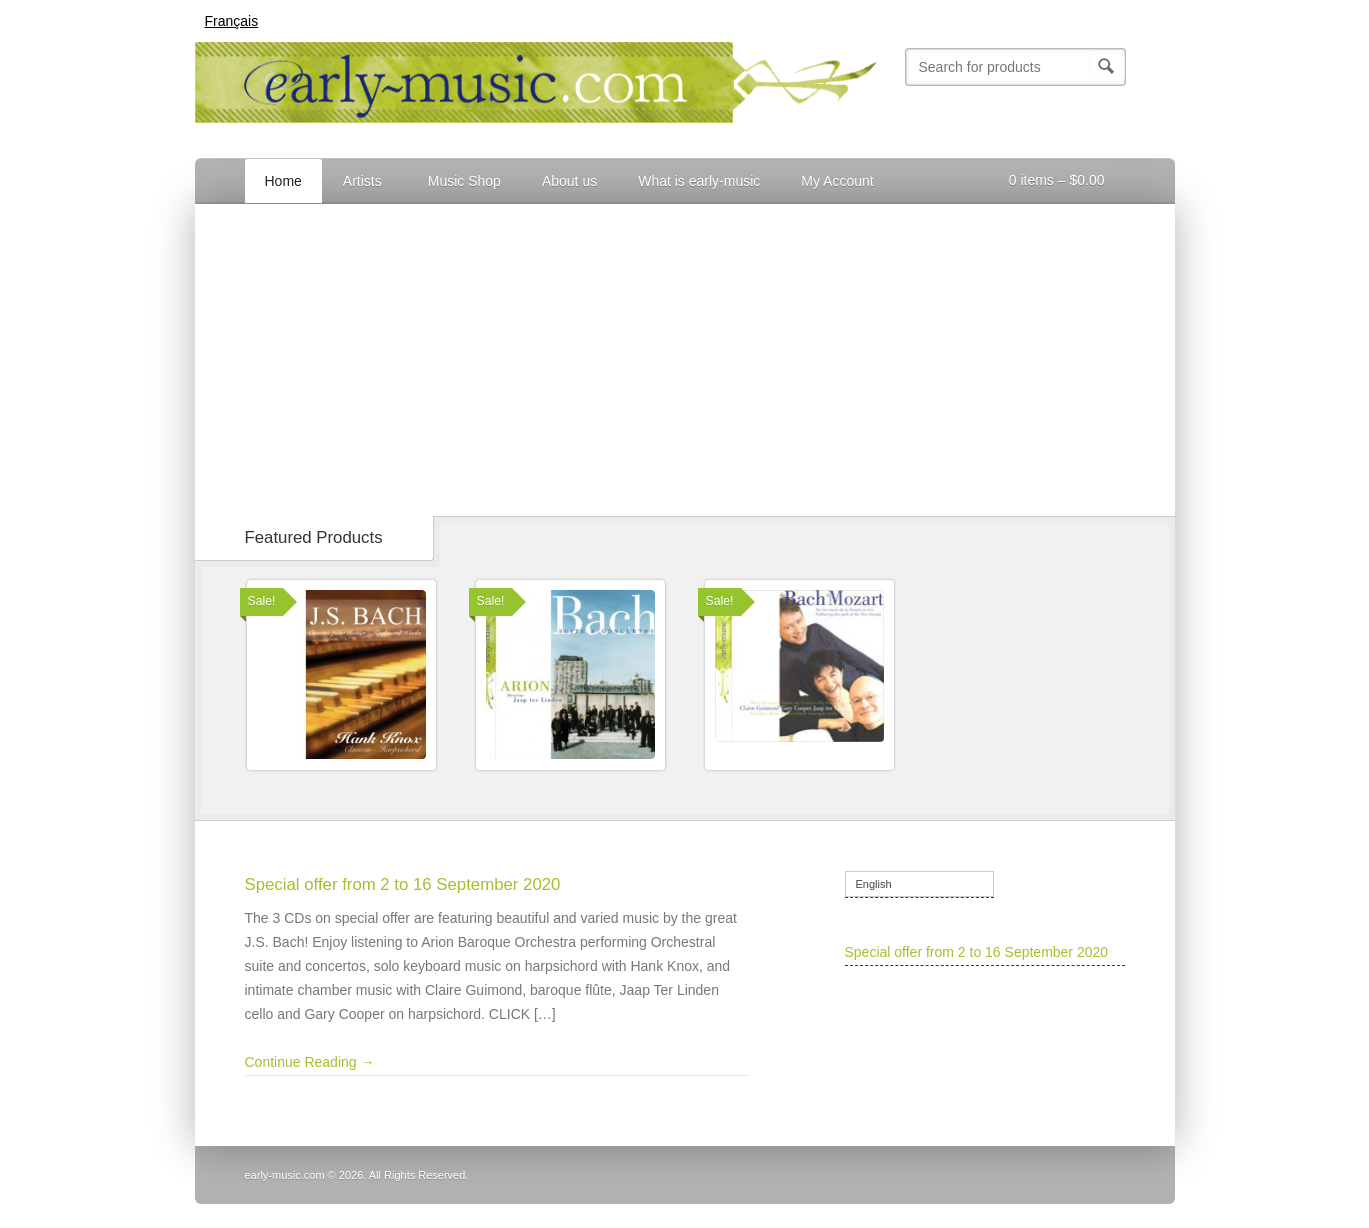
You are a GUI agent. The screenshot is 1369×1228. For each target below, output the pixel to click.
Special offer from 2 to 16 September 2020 (403, 884)
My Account (835, 184)
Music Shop (464, 181)
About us (569, 181)
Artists (361, 184)
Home (283, 181)
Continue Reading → (310, 1062)
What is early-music (699, 181)
